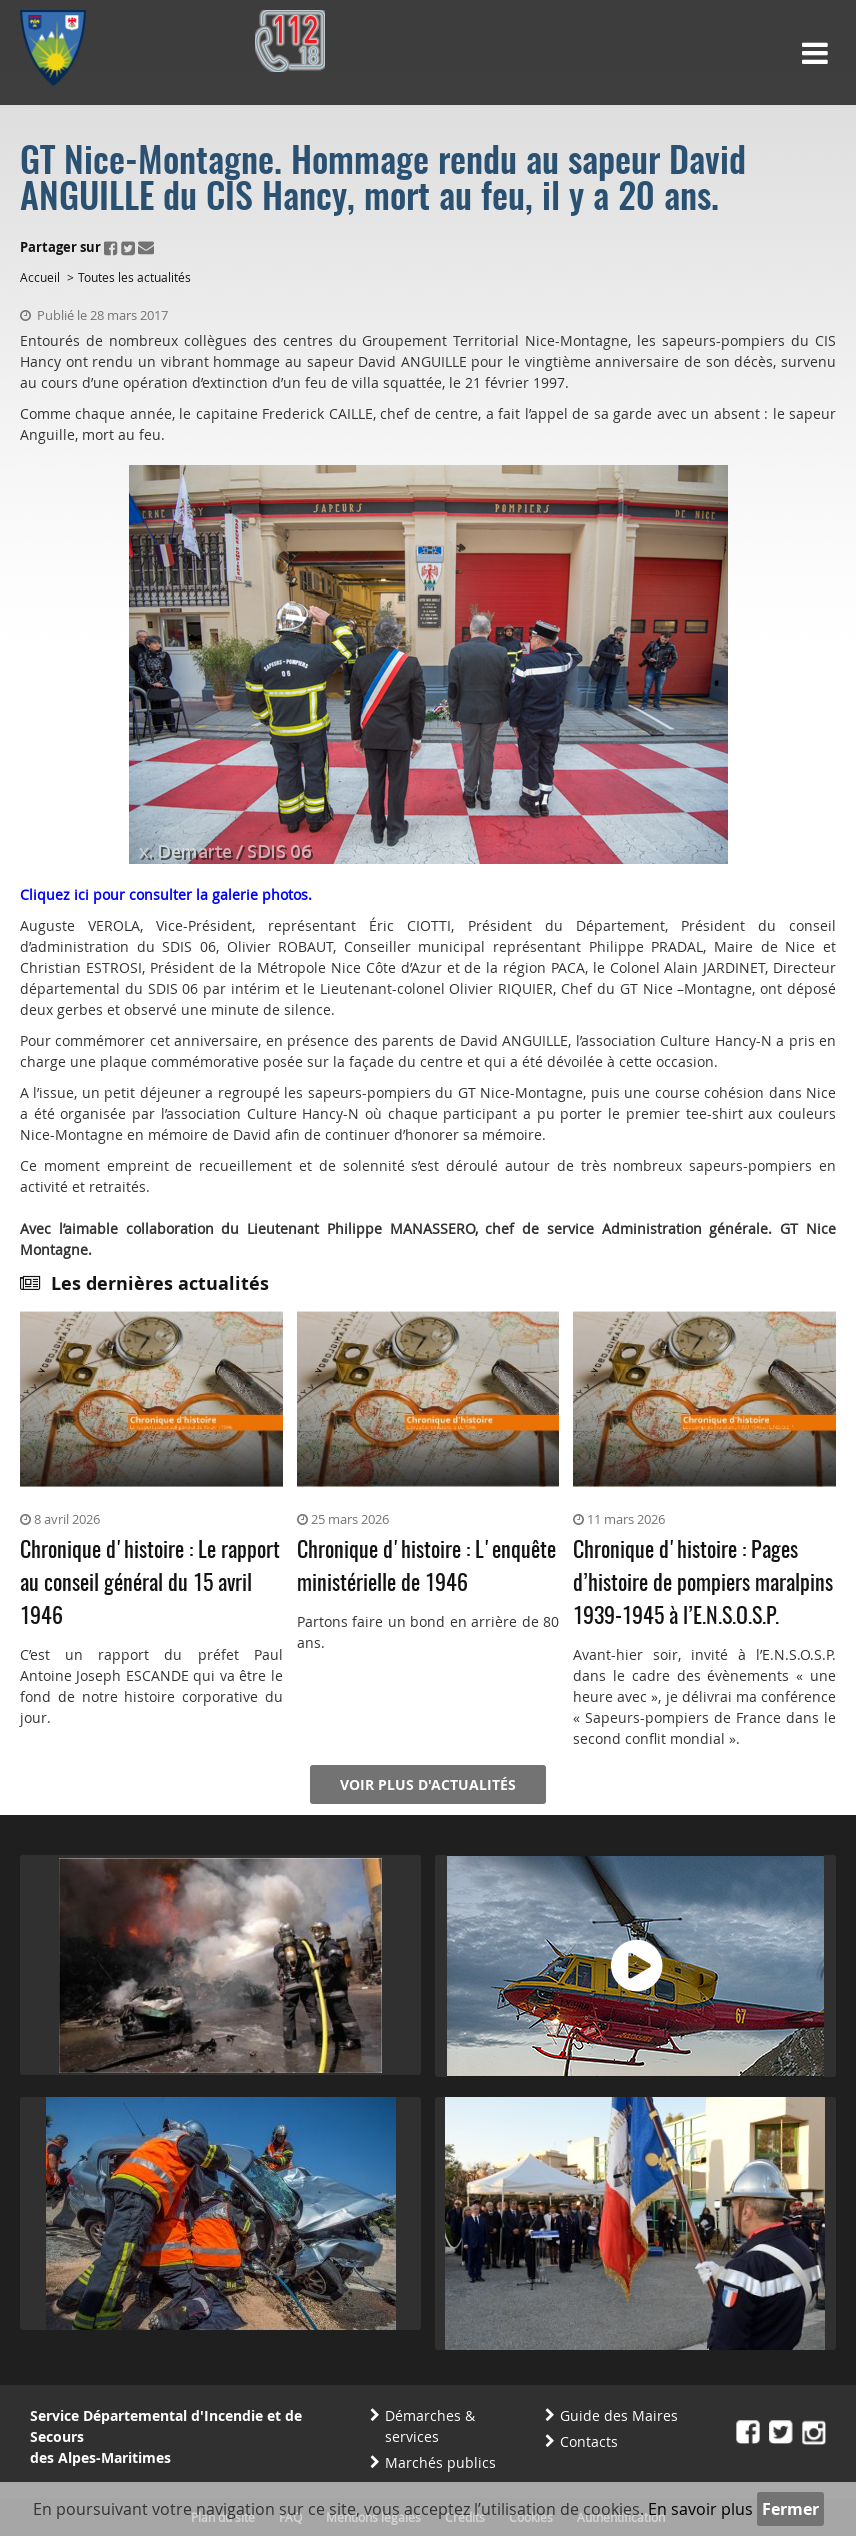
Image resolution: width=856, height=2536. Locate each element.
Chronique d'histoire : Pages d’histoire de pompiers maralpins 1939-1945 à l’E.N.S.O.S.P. (703, 1584)
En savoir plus (700, 2509)
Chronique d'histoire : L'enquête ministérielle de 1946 (426, 1567)
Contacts (589, 2441)
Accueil (40, 277)
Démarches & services (430, 2426)
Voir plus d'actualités (428, 1784)
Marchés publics (440, 2462)
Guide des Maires (619, 2415)
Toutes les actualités (134, 277)
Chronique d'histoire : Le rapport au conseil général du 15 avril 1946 (150, 1584)
